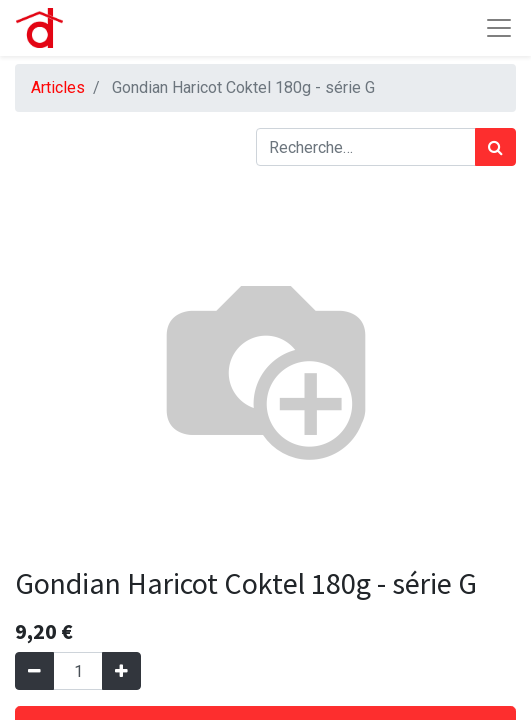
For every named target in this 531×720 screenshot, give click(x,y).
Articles (58, 87)
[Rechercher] (495, 147)
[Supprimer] (34, 671)
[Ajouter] (121, 671)
